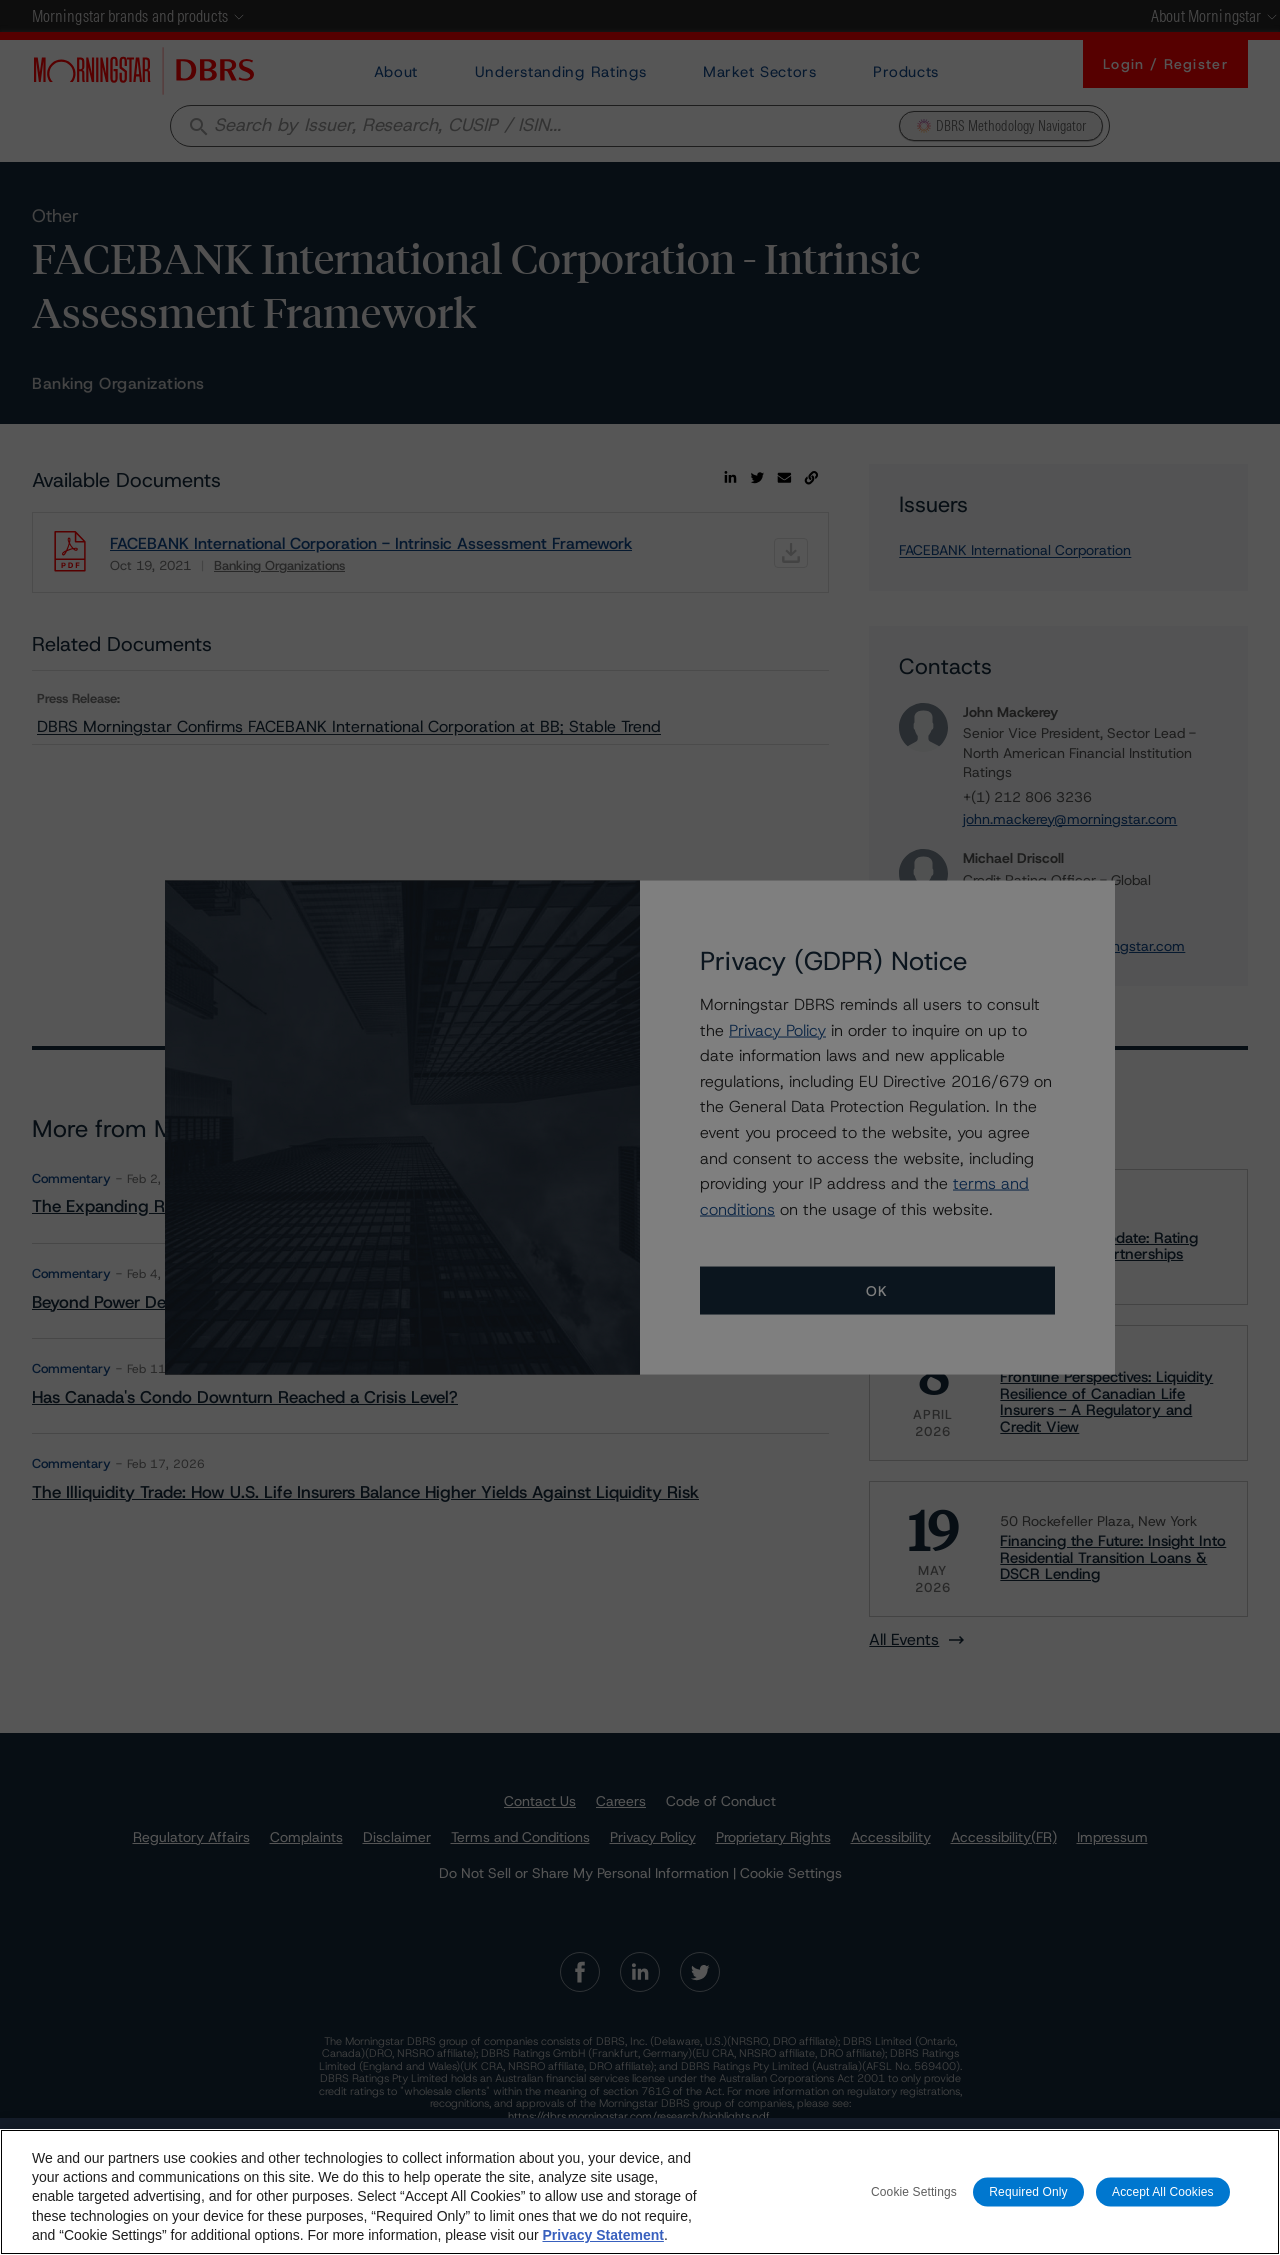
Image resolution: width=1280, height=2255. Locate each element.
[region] (640, 2192)
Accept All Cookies (1163, 2191)
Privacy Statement (602, 2235)
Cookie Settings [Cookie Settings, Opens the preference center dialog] (914, 2191)
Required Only (1028, 2191)
